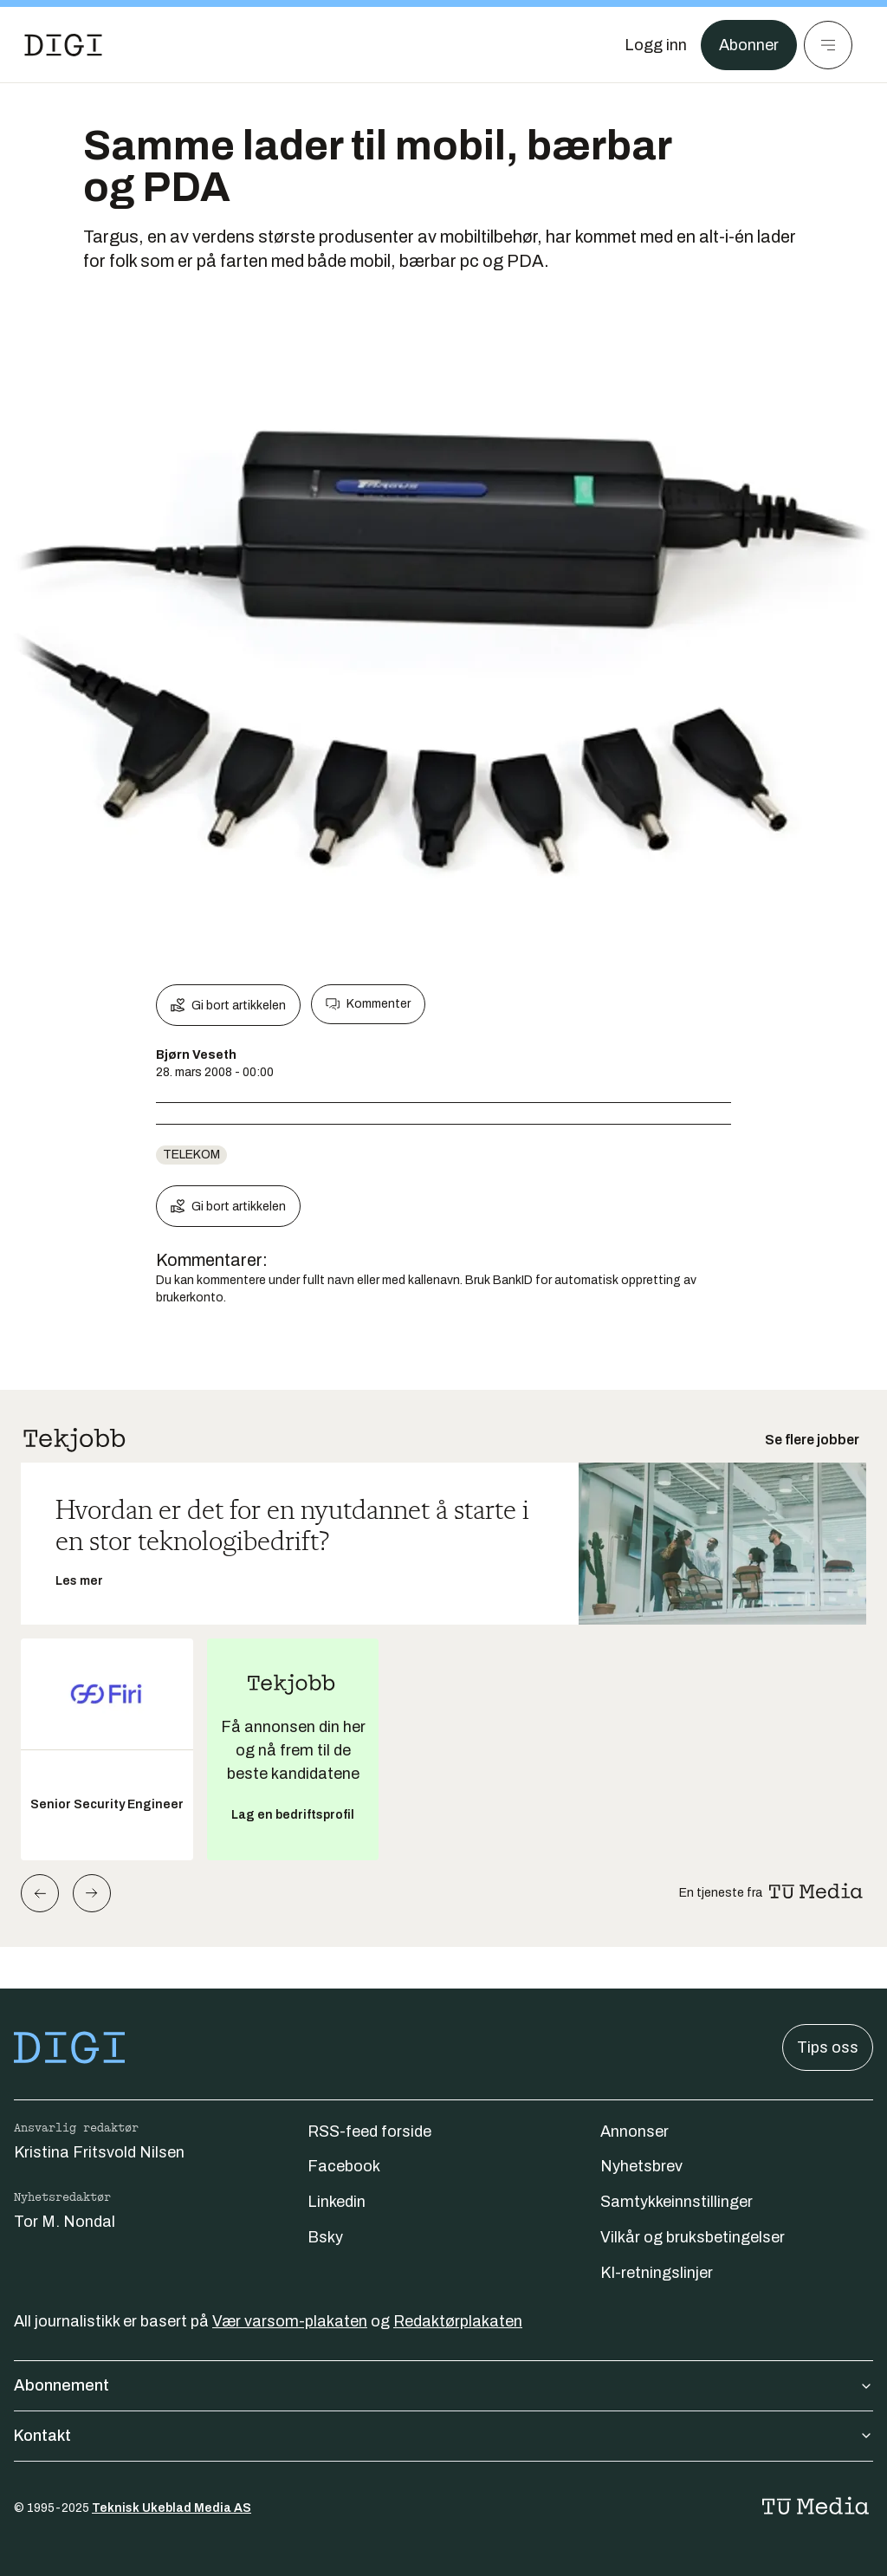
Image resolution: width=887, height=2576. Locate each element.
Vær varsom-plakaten (289, 2321)
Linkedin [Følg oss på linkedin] (337, 2201)
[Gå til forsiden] (63, 45)
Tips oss (827, 2047)
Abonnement (443, 2385)
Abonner (749, 45)
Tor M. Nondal (64, 2221)
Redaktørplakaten (457, 2321)
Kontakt (443, 2435)
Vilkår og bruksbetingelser (692, 2237)
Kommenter (368, 1004)
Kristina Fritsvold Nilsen (99, 2152)
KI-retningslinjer (656, 2272)
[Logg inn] (656, 45)
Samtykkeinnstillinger (676, 2201)
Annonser (634, 2131)
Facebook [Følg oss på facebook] (344, 2166)
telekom (191, 1154)
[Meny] (828, 45)
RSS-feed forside (369, 2131)
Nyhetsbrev (641, 2166)
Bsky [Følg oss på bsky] (325, 2237)
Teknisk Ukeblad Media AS (171, 2507)
